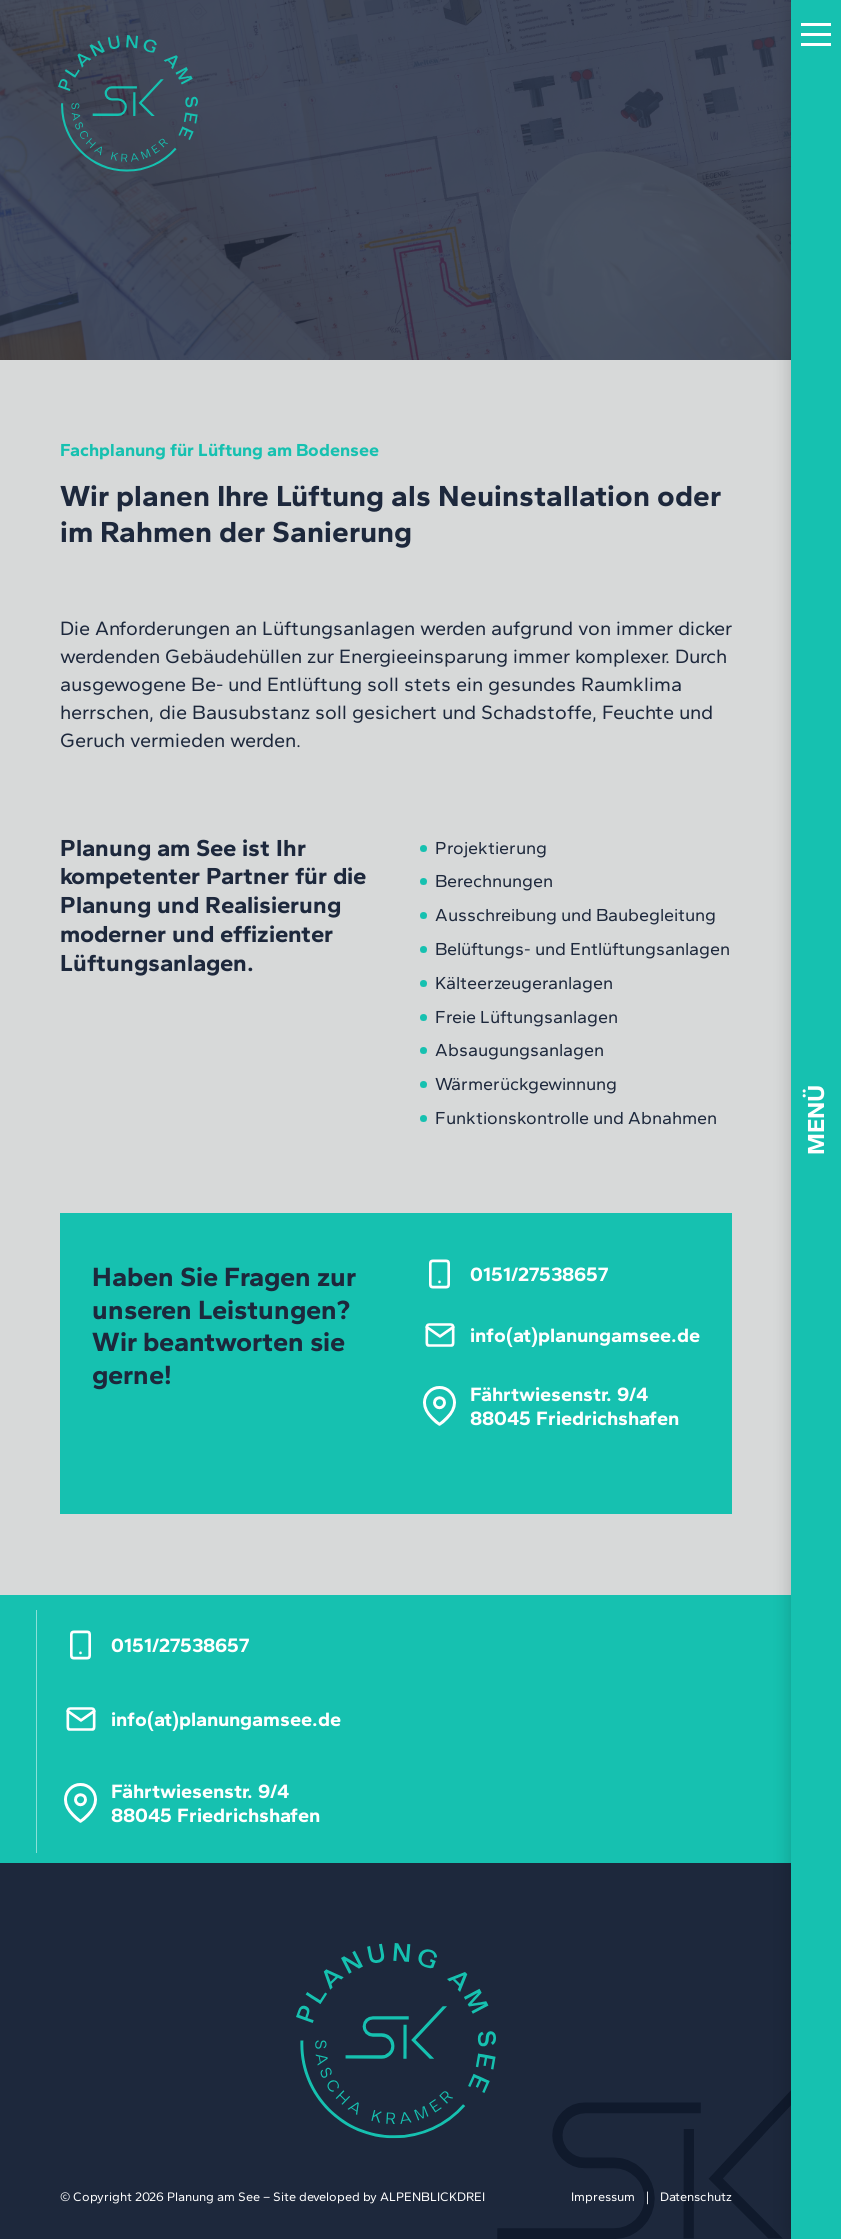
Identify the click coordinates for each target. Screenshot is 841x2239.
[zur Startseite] (128, 103)
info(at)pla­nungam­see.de (585, 1335)
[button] (816, 35)
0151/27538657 (539, 1274)
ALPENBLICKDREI (432, 2196)
